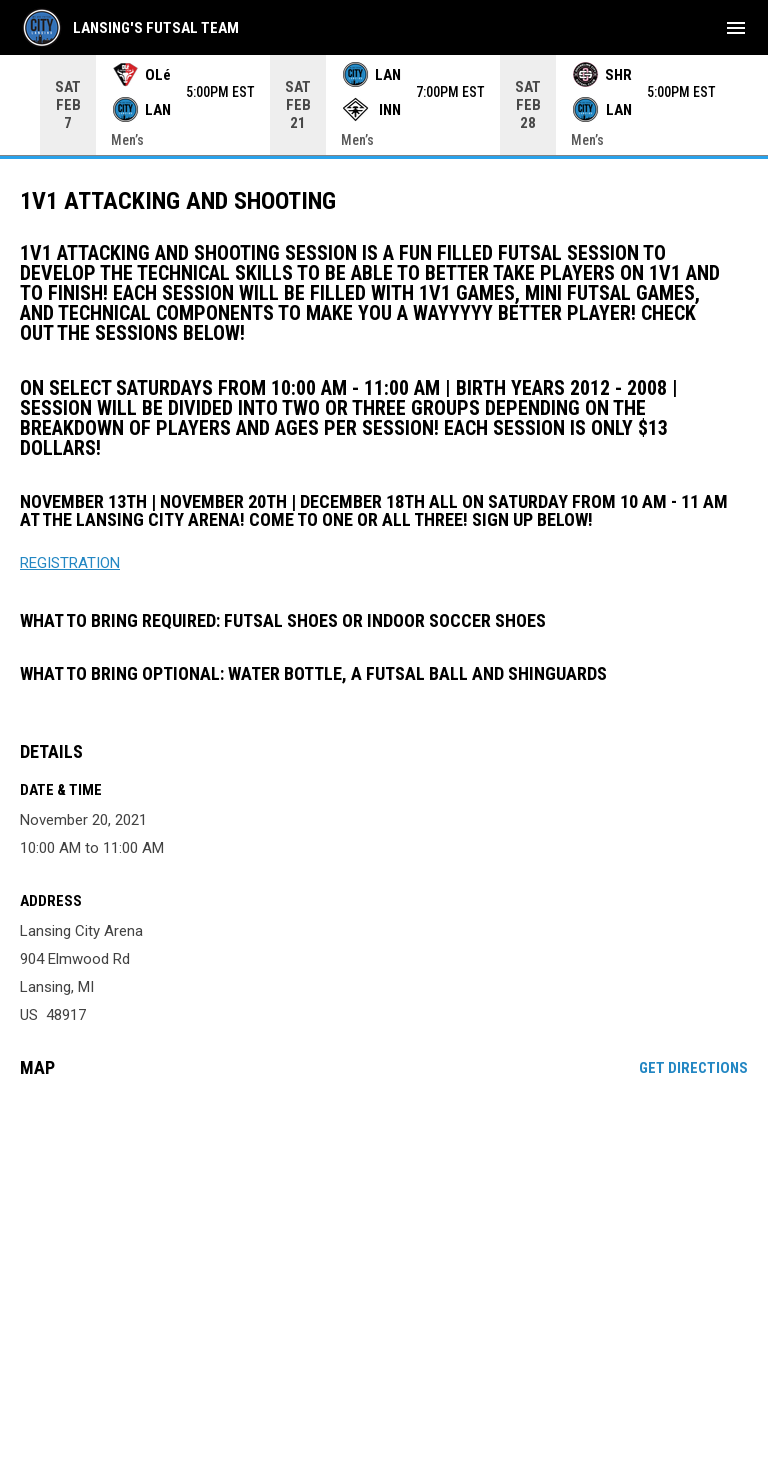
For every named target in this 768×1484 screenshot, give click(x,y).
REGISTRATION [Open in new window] (70, 563)
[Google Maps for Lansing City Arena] (384, 1247)
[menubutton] (736, 28)
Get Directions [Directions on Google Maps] (693, 1068)
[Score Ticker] (384, 105)
